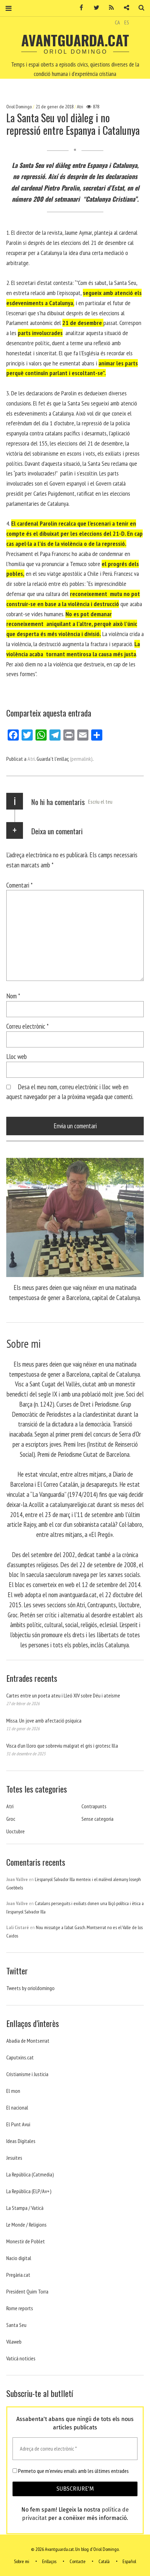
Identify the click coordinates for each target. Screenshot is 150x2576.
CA (117, 22)
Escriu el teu (100, 801)
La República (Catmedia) (30, 2174)
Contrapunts (93, 1806)
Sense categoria (97, 1818)
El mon (13, 2090)
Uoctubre (15, 1831)
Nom (13, 995)
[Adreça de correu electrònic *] (75, 2448)
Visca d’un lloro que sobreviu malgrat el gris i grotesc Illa (62, 1745)
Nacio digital (18, 2257)
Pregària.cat (18, 2274)
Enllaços (49, 2561)
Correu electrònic (27, 1026)
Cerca (139, 8)
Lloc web (16, 1056)
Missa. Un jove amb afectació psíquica (43, 1720)
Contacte (78, 2561)
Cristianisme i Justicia (27, 2074)
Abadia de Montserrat (27, 2040)
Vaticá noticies (20, 2358)
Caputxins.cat (20, 2057)
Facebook (79, 8)
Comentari (19, 884)
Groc (10, 1818)
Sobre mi (21, 2561)
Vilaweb (14, 2341)
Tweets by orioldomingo (30, 1988)
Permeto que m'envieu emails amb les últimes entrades (71, 2470)
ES (126, 22)
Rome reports (19, 2308)
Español (129, 2561)
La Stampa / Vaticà (25, 2207)
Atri (80, 106)
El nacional (17, 2107)
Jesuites (14, 2157)
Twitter (94, 8)
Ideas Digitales (20, 2140)
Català (104, 2561)
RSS (109, 8)
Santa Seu (16, 2324)
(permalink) (81, 758)
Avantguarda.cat (75, 40)
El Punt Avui (18, 2124)
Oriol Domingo (19, 106)
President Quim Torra (27, 2291)
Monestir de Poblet (25, 2241)
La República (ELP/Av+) (29, 2191)
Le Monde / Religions (26, 2224)
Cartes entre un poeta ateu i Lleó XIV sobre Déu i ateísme (63, 1695)
